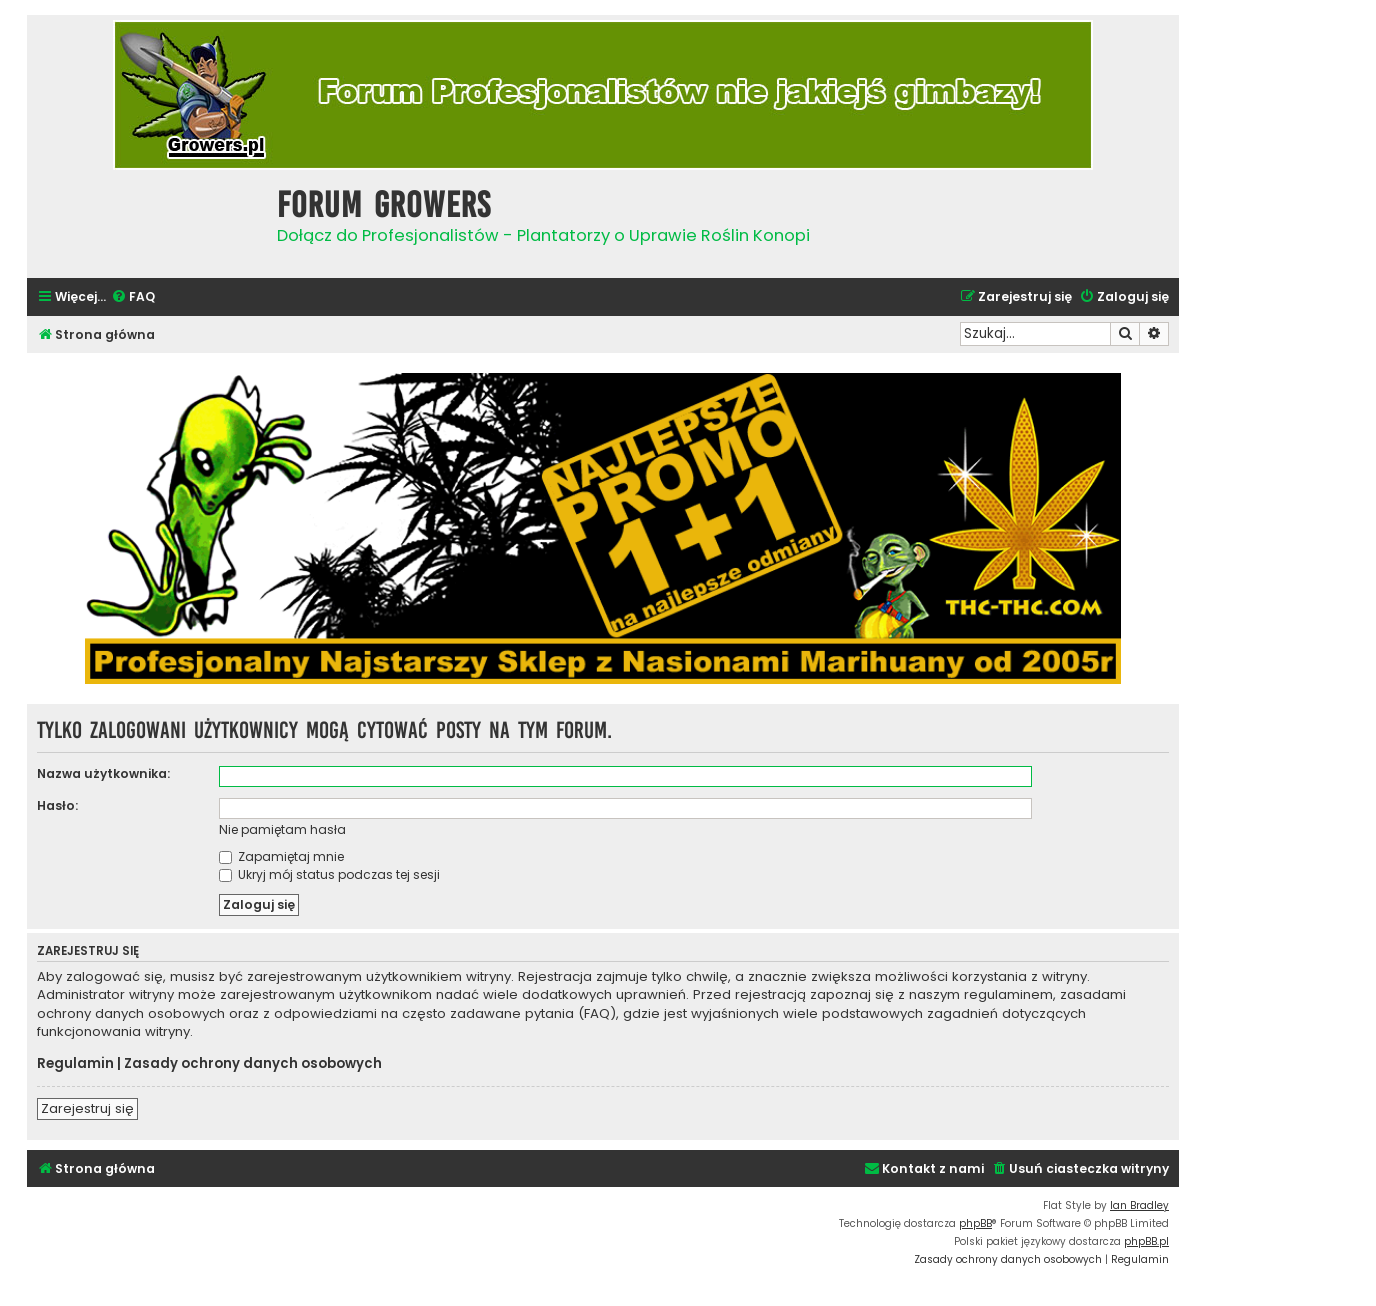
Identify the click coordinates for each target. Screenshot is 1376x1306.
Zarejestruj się (87, 1108)
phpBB (975, 1223)
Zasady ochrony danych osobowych (253, 1064)
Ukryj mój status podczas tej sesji (329, 874)
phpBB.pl (1146, 1241)
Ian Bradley (1139, 1205)
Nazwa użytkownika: (103, 773)
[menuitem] (133, 297)
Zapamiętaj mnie (281, 856)
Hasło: (57, 805)
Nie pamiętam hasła (282, 829)
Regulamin (75, 1064)
